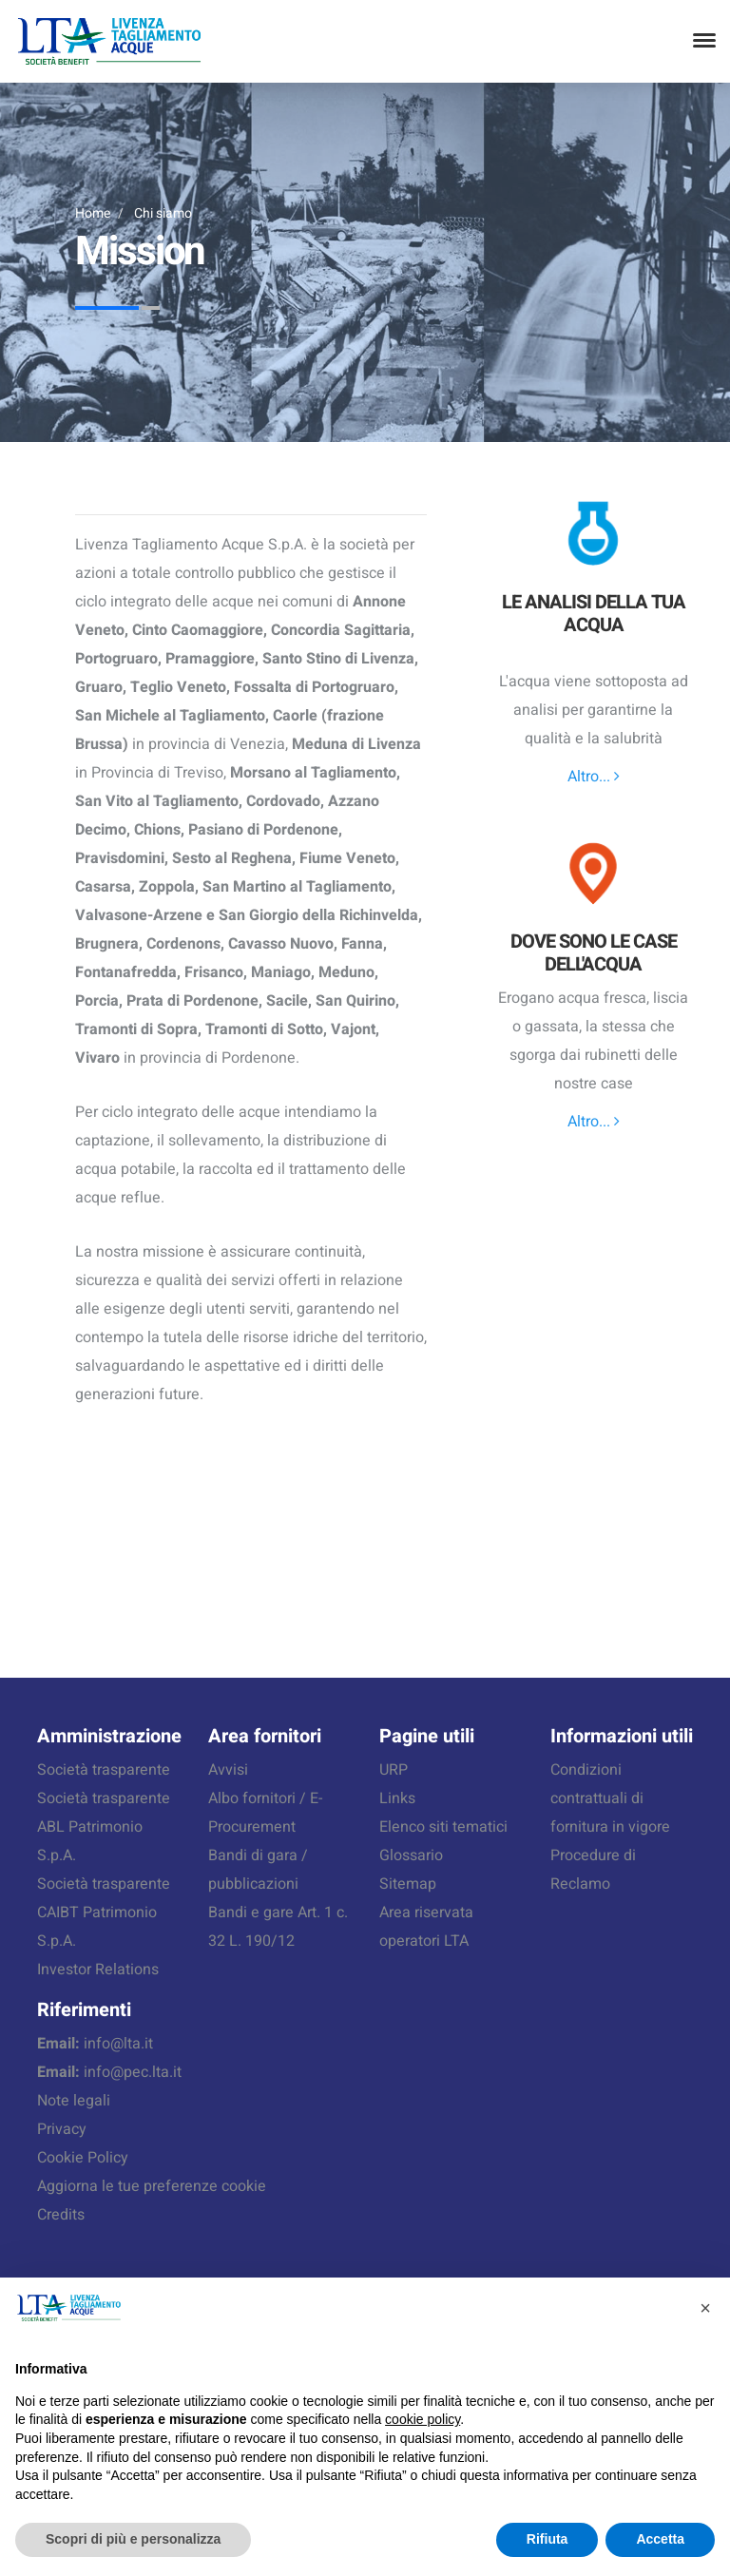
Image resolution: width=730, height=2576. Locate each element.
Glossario (411, 1855)
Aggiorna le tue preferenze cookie (151, 2186)
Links (397, 1798)
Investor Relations (98, 1969)
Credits (61, 2214)
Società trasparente (103, 1770)
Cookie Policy (82, 2157)
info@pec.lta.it (133, 2072)
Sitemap (407, 1884)
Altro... (593, 776)
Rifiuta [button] (547, 2539)
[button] (705, 2308)
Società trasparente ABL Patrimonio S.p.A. (103, 1827)
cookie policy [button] (422, 2419)
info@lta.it (118, 2043)
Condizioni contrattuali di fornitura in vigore (610, 1798)
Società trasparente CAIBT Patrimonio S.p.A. (103, 1912)
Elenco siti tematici (443, 1827)
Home (92, 213)
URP (393, 1770)
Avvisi (228, 1770)
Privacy (61, 2129)
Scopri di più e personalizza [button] (133, 2539)
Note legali (73, 2100)
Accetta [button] (660, 2539)
